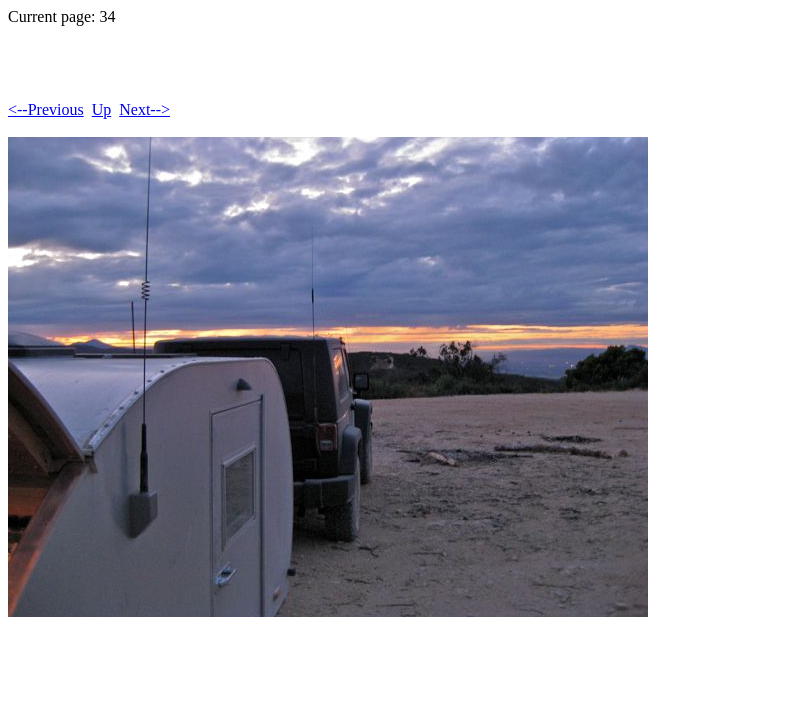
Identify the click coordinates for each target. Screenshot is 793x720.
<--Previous (46, 109)
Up (102, 109)
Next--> (144, 109)
